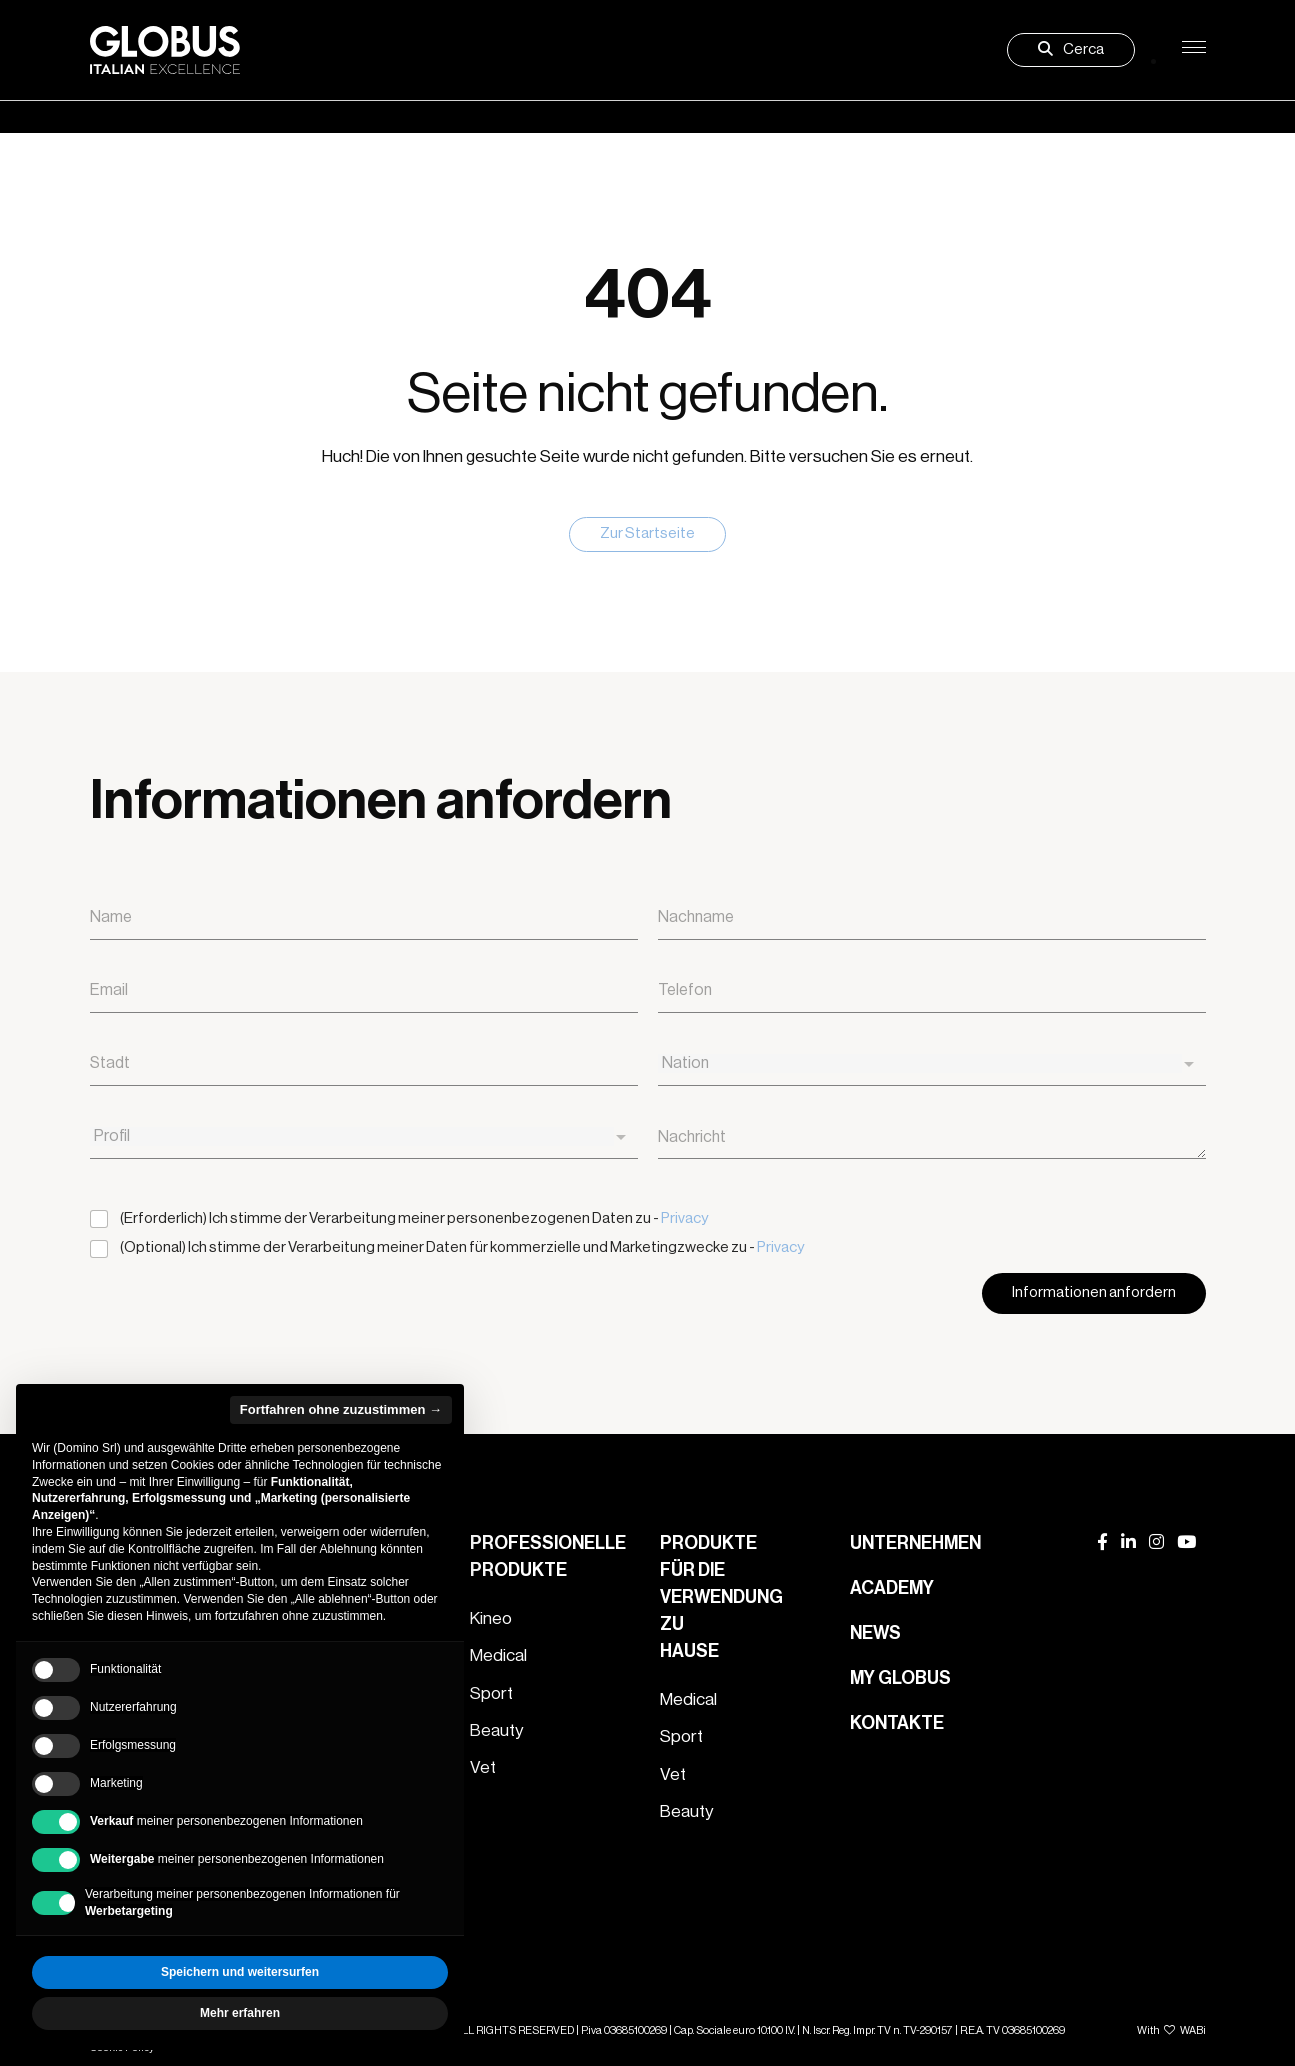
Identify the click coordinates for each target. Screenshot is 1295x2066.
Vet (483, 1767)
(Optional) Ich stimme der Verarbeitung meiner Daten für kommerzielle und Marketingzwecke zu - (462, 1247)
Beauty (496, 1730)
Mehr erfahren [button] (240, 2013)
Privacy (684, 1218)
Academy (892, 1588)
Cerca (1071, 49)
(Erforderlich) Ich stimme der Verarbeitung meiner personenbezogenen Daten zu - (414, 1218)
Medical (498, 1655)
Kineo (491, 1618)
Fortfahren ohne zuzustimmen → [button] (341, 1409)
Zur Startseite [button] (647, 533)
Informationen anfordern (1094, 1292)
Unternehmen (915, 1543)
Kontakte (897, 1723)
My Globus (900, 1678)
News (875, 1633)
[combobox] (932, 1064)
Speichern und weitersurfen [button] (240, 1972)
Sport (491, 1693)
